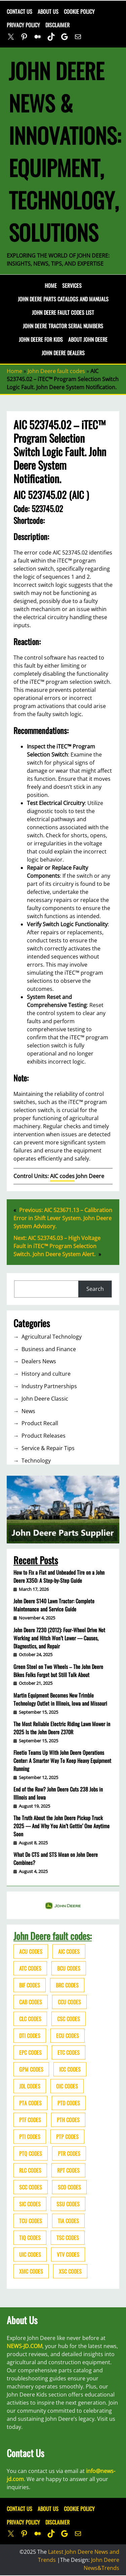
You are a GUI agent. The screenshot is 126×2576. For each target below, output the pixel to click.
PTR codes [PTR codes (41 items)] (69, 2153)
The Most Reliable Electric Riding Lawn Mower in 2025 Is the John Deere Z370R (61, 1728)
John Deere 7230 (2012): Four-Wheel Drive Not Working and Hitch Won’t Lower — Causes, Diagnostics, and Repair (59, 1638)
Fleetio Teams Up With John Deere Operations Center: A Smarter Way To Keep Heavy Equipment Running (62, 1760)
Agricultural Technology (52, 1336)
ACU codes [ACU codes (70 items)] (30, 1951)
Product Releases (44, 1435)
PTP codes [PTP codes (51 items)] (67, 2137)
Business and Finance (49, 1349)
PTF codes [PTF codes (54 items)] (30, 2120)
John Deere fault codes (56, 371)
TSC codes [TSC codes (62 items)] (67, 2238)
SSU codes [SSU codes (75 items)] (68, 2204)
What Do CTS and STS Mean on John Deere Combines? (55, 1858)
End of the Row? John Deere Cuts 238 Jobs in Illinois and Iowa (58, 1793)
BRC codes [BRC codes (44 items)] (67, 1985)
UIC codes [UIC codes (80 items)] (30, 2254)
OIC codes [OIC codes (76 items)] (67, 2086)
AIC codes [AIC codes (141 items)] (69, 1951)
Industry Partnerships (49, 1386)
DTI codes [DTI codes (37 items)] (29, 2036)
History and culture (46, 1373)
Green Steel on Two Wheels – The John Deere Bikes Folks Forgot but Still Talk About (58, 1671)
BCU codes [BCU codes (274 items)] (68, 1968)
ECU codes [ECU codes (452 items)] (67, 2036)
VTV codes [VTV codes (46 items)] (68, 2254)
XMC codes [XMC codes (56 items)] (31, 2271)
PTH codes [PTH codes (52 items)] (68, 2120)
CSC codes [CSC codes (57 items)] (68, 2019)
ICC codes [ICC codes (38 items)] (70, 2069)
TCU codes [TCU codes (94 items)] (30, 2221)
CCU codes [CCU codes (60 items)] (69, 2002)
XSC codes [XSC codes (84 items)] (70, 2271)
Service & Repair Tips (48, 1448)
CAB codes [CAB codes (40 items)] (30, 2002)
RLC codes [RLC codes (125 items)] (30, 2170)
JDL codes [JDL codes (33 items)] (29, 2086)
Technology (36, 1460)
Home (51, 285)
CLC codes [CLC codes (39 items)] (30, 2019)
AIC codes (62, 1176)
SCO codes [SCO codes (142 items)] (69, 2187)
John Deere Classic (45, 1398)
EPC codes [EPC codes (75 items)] (30, 2052)
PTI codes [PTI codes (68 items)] (29, 2137)
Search (95, 1289)
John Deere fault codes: (52, 1936)
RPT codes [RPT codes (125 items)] (68, 2170)
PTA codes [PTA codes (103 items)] (30, 2103)
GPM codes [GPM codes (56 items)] (31, 2069)
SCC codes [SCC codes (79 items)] (30, 2187)
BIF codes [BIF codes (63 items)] (29, 1985)
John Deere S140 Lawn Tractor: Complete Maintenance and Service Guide (53, 1605)
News (28, 1411)
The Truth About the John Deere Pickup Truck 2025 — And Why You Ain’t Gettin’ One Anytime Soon (61, 1826)
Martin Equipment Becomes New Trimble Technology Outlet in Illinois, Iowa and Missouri (60, 1699)
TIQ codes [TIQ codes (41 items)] (30, 2238)
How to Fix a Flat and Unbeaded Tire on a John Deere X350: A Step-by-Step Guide (58, 1576)
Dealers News (39, 1361)
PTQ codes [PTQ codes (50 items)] (30, 2153)
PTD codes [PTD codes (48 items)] (68, 2103)
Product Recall (40, 1423)
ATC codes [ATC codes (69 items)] (30, 1968)
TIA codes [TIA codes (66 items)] (68, 2221)
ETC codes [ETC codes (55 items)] (68, 2052)
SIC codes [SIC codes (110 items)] (30, 2204)
